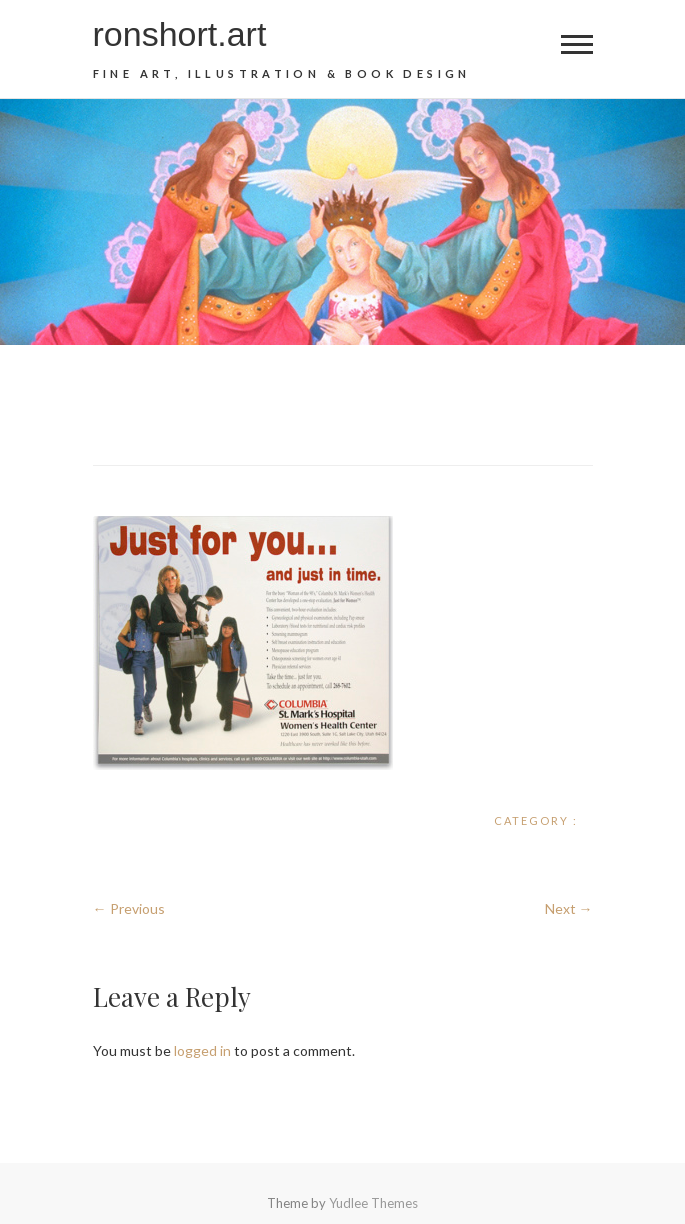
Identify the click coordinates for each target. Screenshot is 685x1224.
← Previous (129, 908)
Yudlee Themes (373, 1203)
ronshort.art (180, 34)
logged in (202, 1050)
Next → (569, 908)
